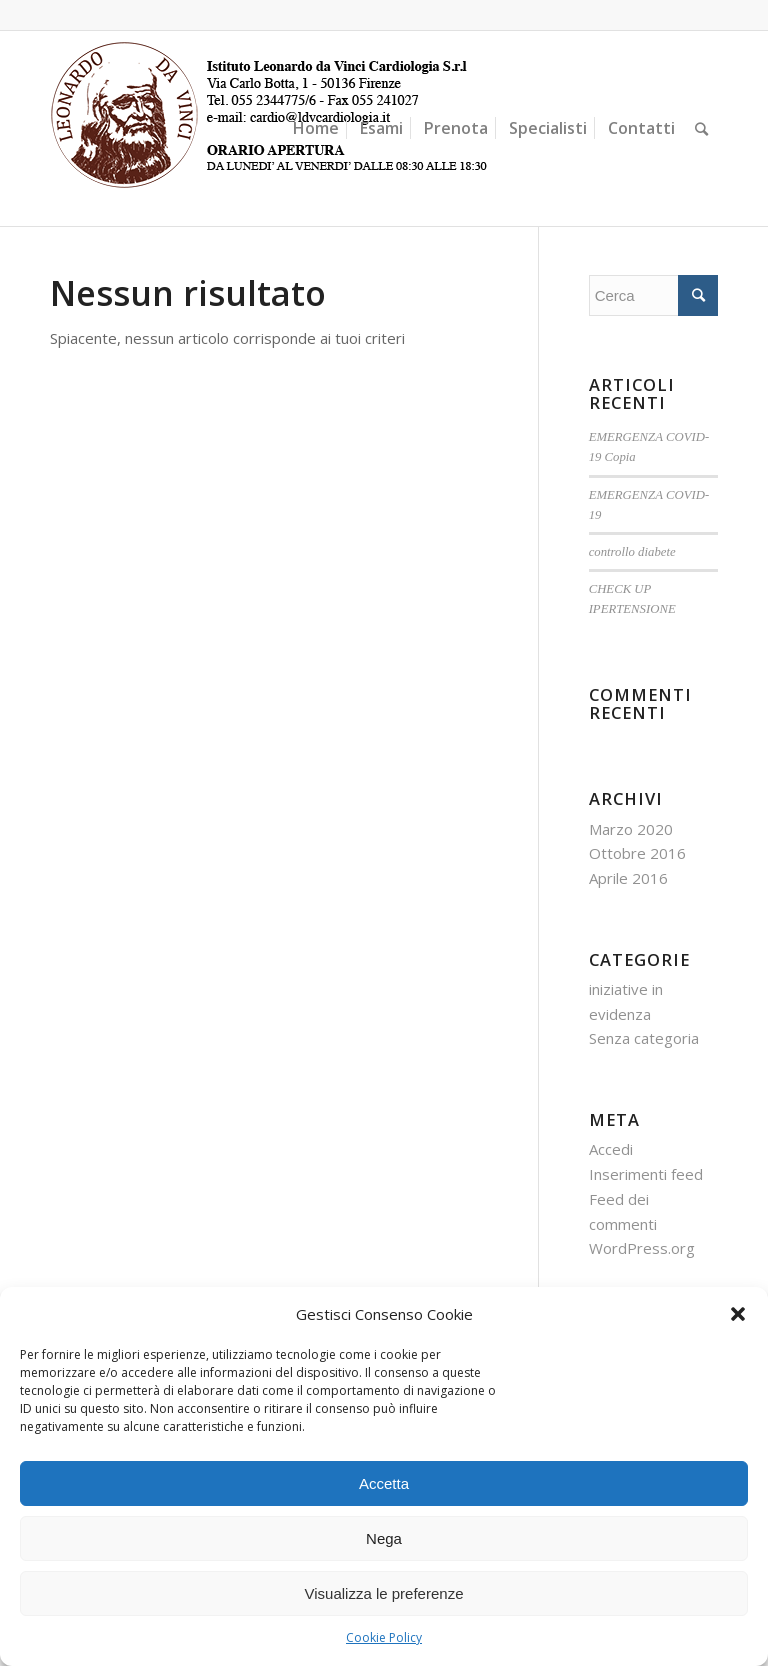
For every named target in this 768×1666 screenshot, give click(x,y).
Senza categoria (644, 1038)
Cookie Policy (384, 1637)
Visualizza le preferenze (384, 1593)
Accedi (611, 1149)
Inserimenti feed (646, 1174)
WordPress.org (642, 1248)
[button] (738, 1314)
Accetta (384, 1483)
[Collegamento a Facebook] (703, 15)
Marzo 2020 (631, 829)
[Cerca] (701, 128)
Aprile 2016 (628, 878)
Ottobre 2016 (637, 853)
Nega (384, 1538)
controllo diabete (632, 552)
